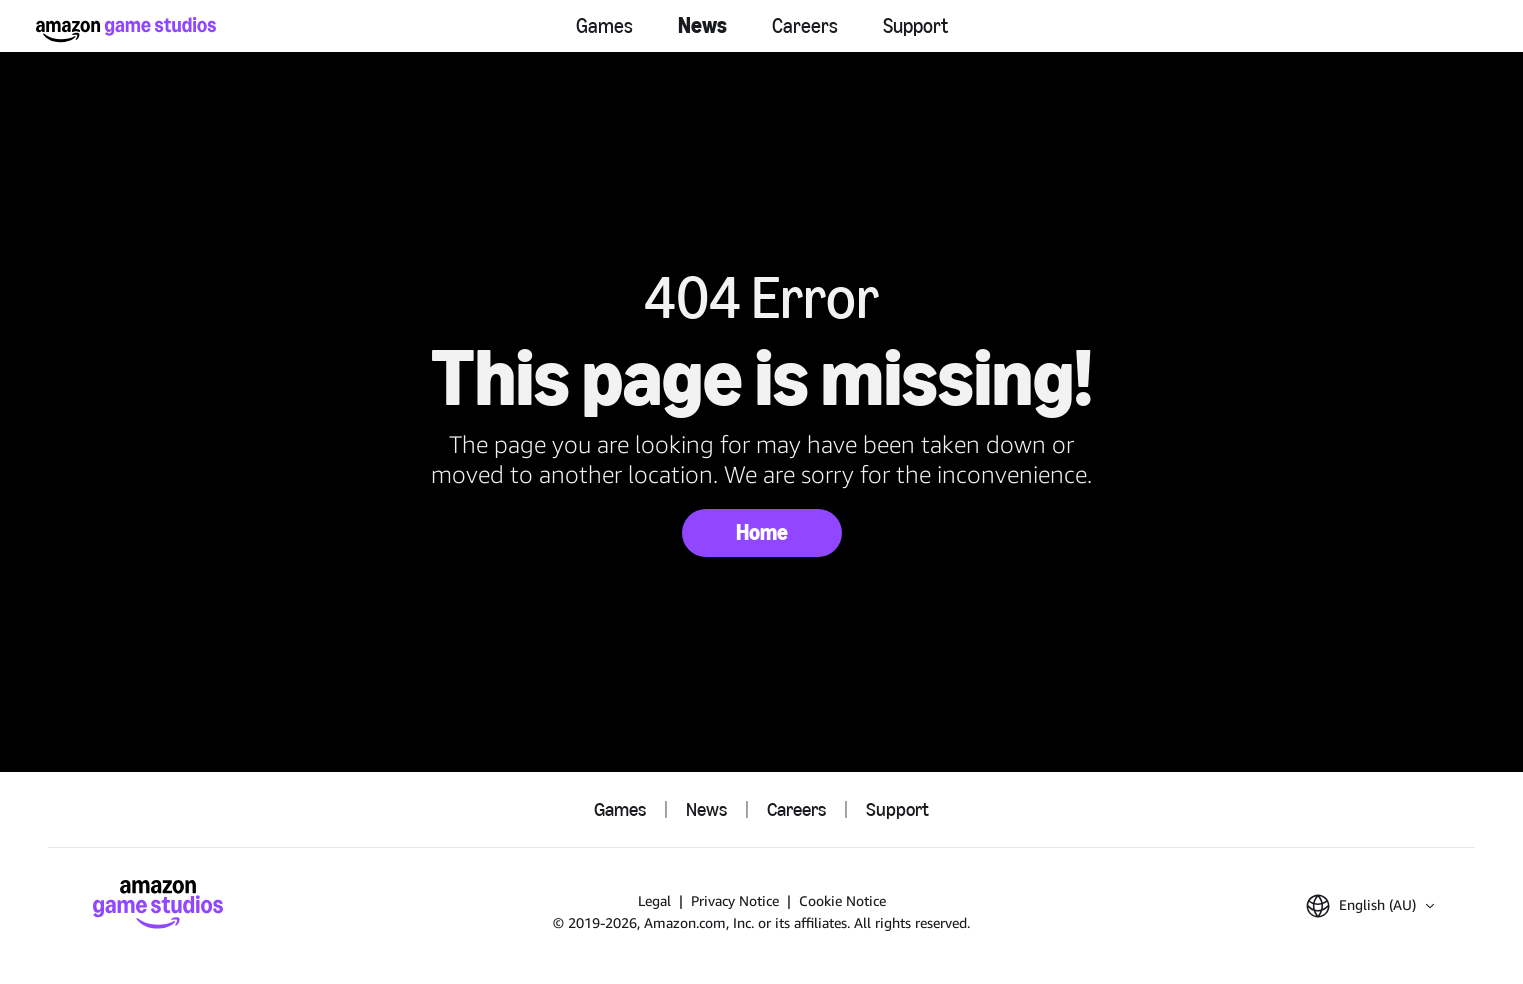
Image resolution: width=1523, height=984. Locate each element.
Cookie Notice (842, 900)
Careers (805, 26)
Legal (654, 900)
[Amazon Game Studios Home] (126, 29)
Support (915, 26)
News (702, 25)
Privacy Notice (735, 900)
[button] (1370, 906)
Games (604, 26)
